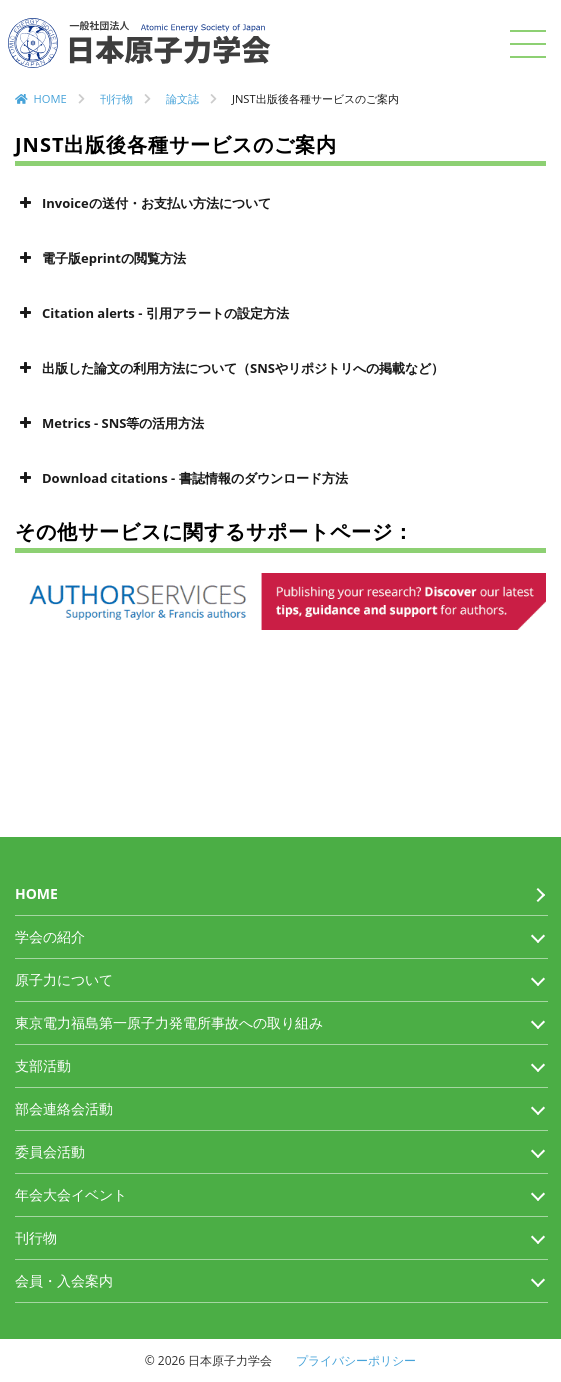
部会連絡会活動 (64, 1108)
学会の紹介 (50, 936)
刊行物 (116, 98)
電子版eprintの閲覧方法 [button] (100, 258)
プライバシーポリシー (356, 1360)
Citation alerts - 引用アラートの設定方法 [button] (152, 313)
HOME (50, 98)
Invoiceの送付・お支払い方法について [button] (143, 203)
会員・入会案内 (64, 1280)
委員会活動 (50, 1151)
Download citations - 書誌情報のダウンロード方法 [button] (181, 478)
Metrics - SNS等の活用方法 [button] (109, 423)
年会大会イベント (71, 1194)
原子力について (64, 979)
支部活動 (43, 1065)
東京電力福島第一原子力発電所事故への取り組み (169, 1022)
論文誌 (182, 98)
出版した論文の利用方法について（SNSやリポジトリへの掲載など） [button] (229, 368)
